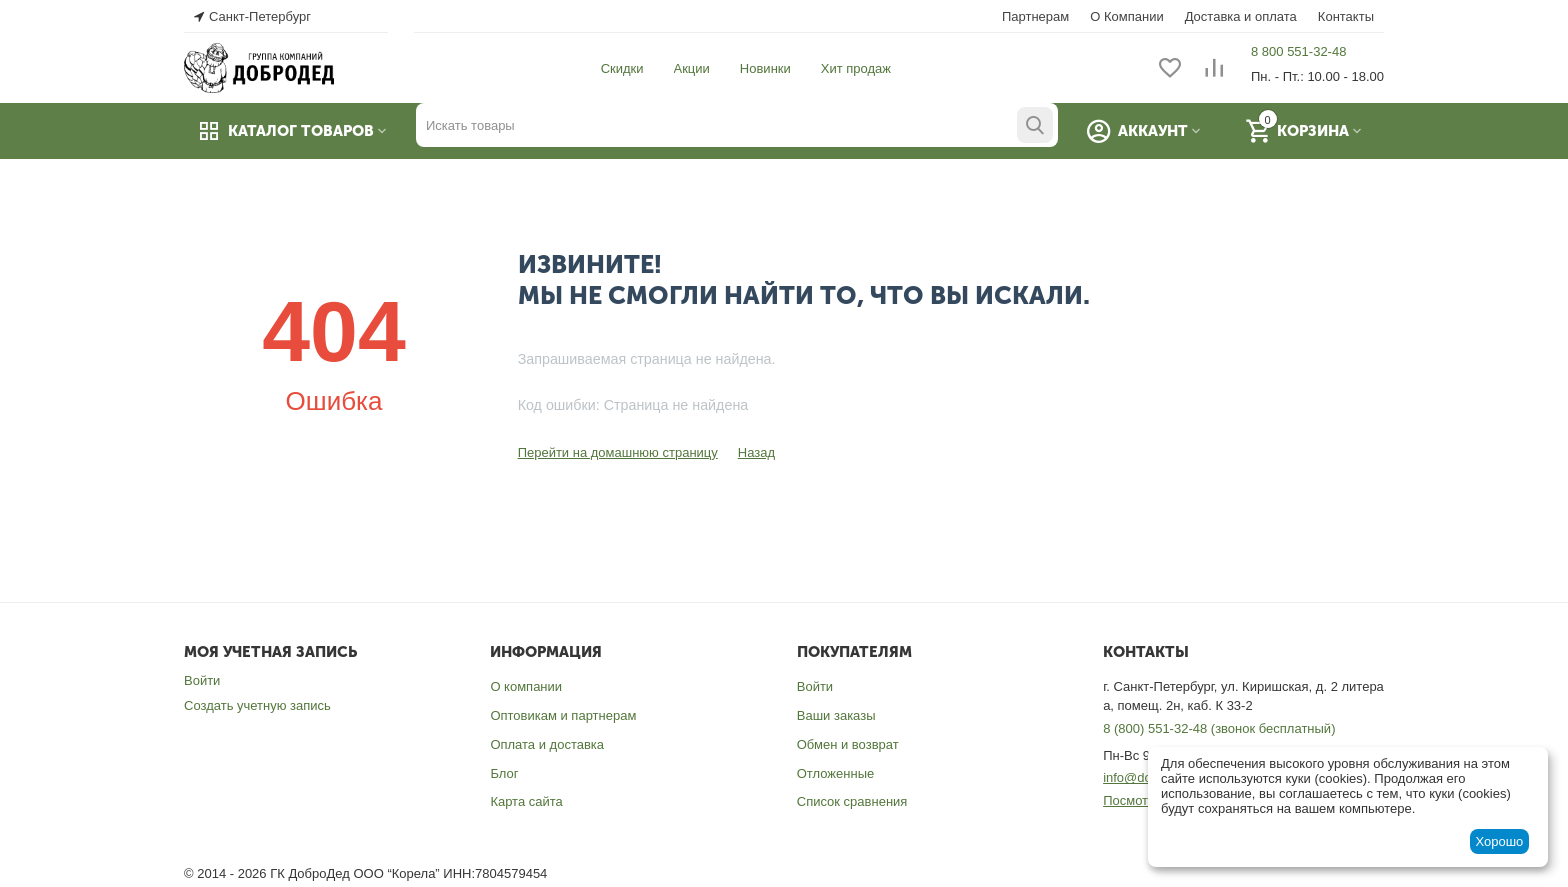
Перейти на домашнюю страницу (618, 452)
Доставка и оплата (1241, 16)
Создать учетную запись (257, 705)
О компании (526, 686)
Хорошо (1499, 841)
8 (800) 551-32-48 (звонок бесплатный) (1219, 728)
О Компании (1126, 16)
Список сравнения (852, 801)
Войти (202, 680)
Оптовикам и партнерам (563, 715)
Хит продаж (856, 68)
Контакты (1346, 16)
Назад (756, 452)
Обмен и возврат (848, 744)
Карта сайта (526, 801)
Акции (692, 68)
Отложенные (835, 773)
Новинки (765, 68)
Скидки (622, 68)
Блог (504, 773)
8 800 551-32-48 (1298, 51)
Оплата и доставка (547, 744)
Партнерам (1035, 16)
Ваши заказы (836, 715)
